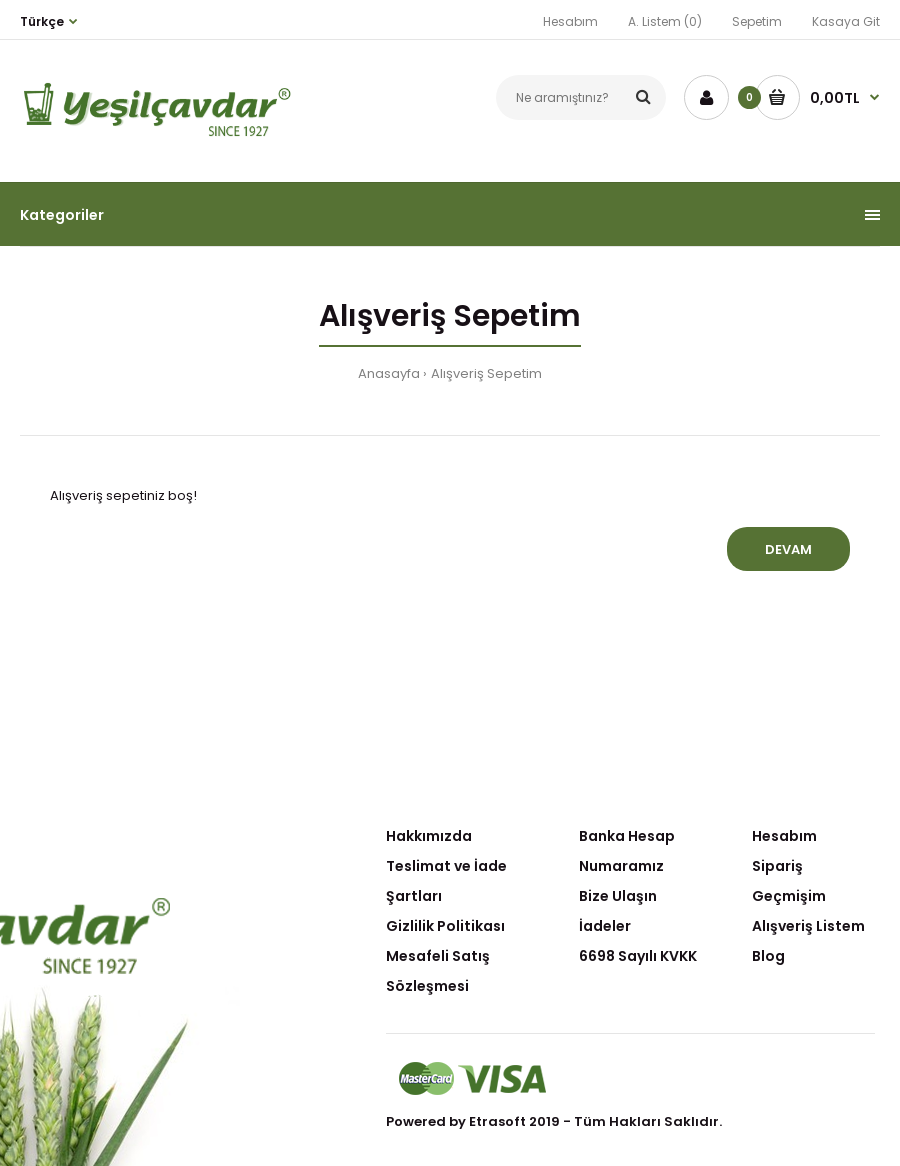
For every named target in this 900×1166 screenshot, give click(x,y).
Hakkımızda (429, 836)
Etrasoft (497, 1121)
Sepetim (757, 21)
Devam (788, 549)
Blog (768, 956)
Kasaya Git (846, 21)
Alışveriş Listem (808, 926)
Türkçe (42, 21)
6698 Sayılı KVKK (638, 956)
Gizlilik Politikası (445, 926)
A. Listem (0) (665, 21)
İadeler (605, 926)
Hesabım (570, 21)
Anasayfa (389, 373)
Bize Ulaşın (618, 896)
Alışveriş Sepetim (486, 373)
